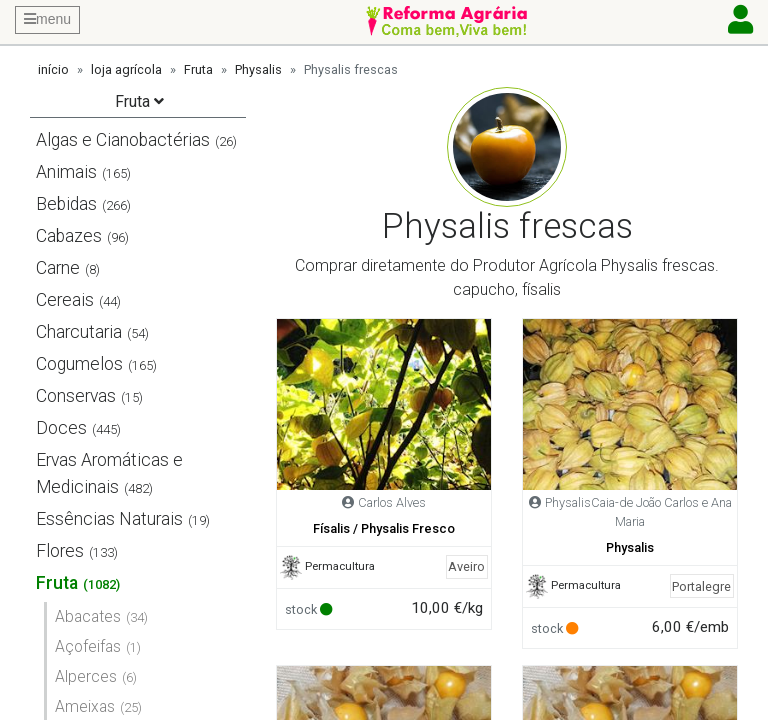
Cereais (65, 300)
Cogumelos (79, 364)
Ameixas (85, 706)
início (53, 69)
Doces (61, 428)
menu (47, 19)
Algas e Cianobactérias (123, 140)
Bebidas (66, 204)
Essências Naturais (109, 519)
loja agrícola (126, 69)
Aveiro (466, 566)
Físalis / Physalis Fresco (384, 528)
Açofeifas (88, 646)
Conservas (76, 396)
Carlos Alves (392, 502)
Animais (66, 172)
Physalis (258, 69)
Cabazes (69, 236)
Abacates (88, 616)
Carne (58, 268)
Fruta (198, 69)
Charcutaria (79, 332)
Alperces (86, 676)
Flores (60, 551)
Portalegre (701, 586)
